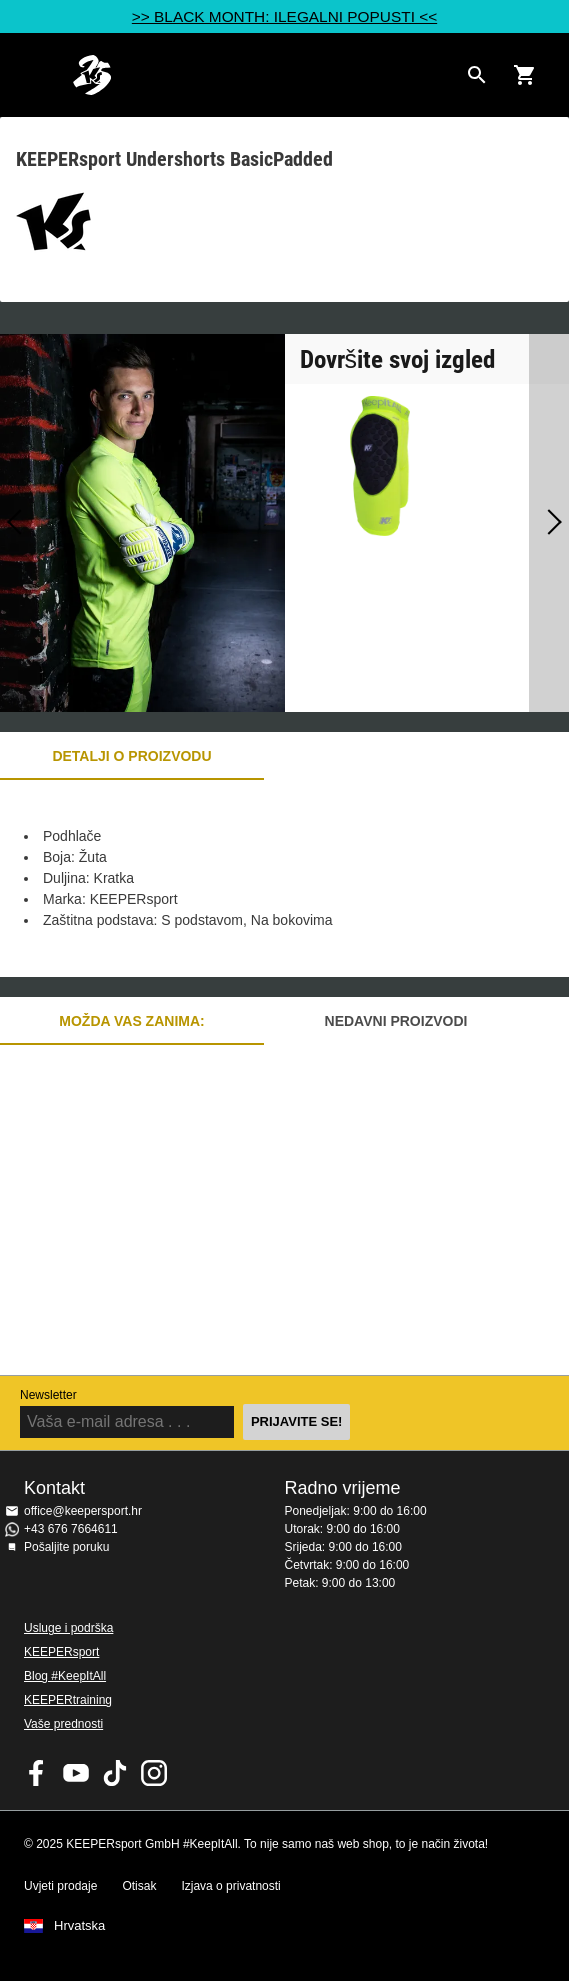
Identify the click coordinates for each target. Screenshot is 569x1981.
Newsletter (48, 1395)
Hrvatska (79, 1926)
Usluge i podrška (68, 1628)
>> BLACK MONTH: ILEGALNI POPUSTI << (284, 16)
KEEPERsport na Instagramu (154, 1773)
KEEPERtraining (68, 1700)
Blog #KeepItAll (65, 1676)
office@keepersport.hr (83, 1511)
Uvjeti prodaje (60, 1886)
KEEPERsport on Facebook (37, 1773)
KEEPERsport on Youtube (76, 1773)
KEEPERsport (61, 1652)
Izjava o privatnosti (230, 1886)
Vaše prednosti (63, 1724)
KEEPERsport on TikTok (115, 1773)
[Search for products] (477, 75)
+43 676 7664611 (71, 1529)
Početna (264, 75)
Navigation (32, 75)
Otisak (139, 1886)
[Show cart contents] (525, 75)
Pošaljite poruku (66, 1547)
